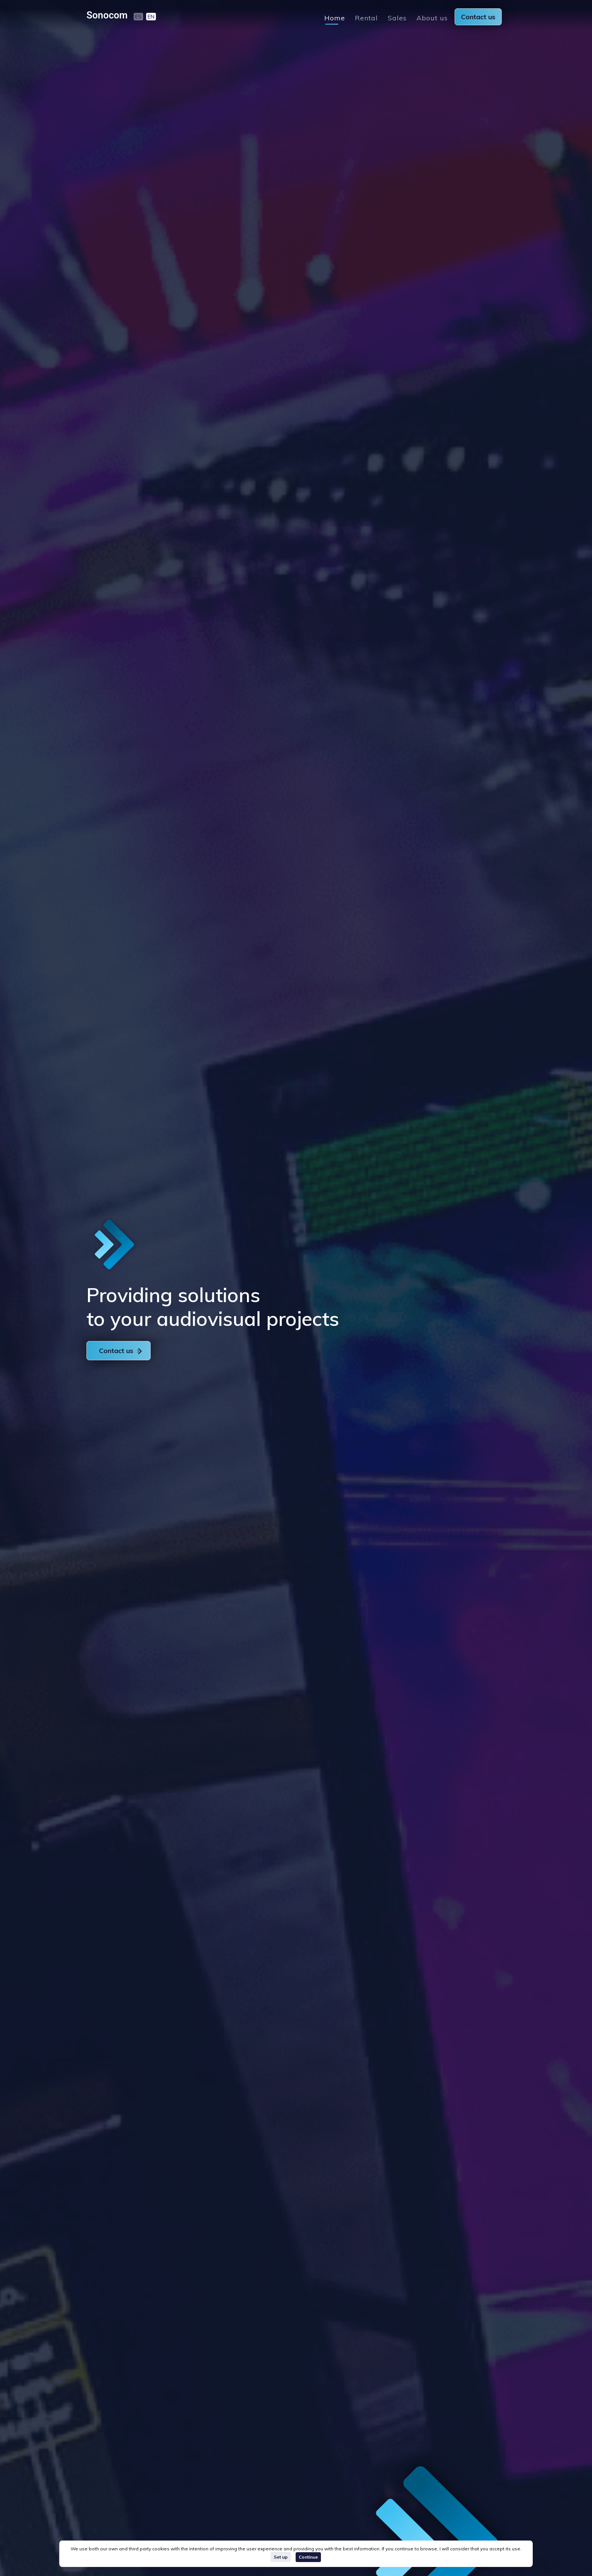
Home (334, 18)
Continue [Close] (308, 2557)
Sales (397, 18)
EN (151, 16)
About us (432, 18)
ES (138, 16)
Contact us (478, 16)
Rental (366, 18)
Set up (281, 2557)
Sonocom (107, 15)
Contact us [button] (120, 1350)
